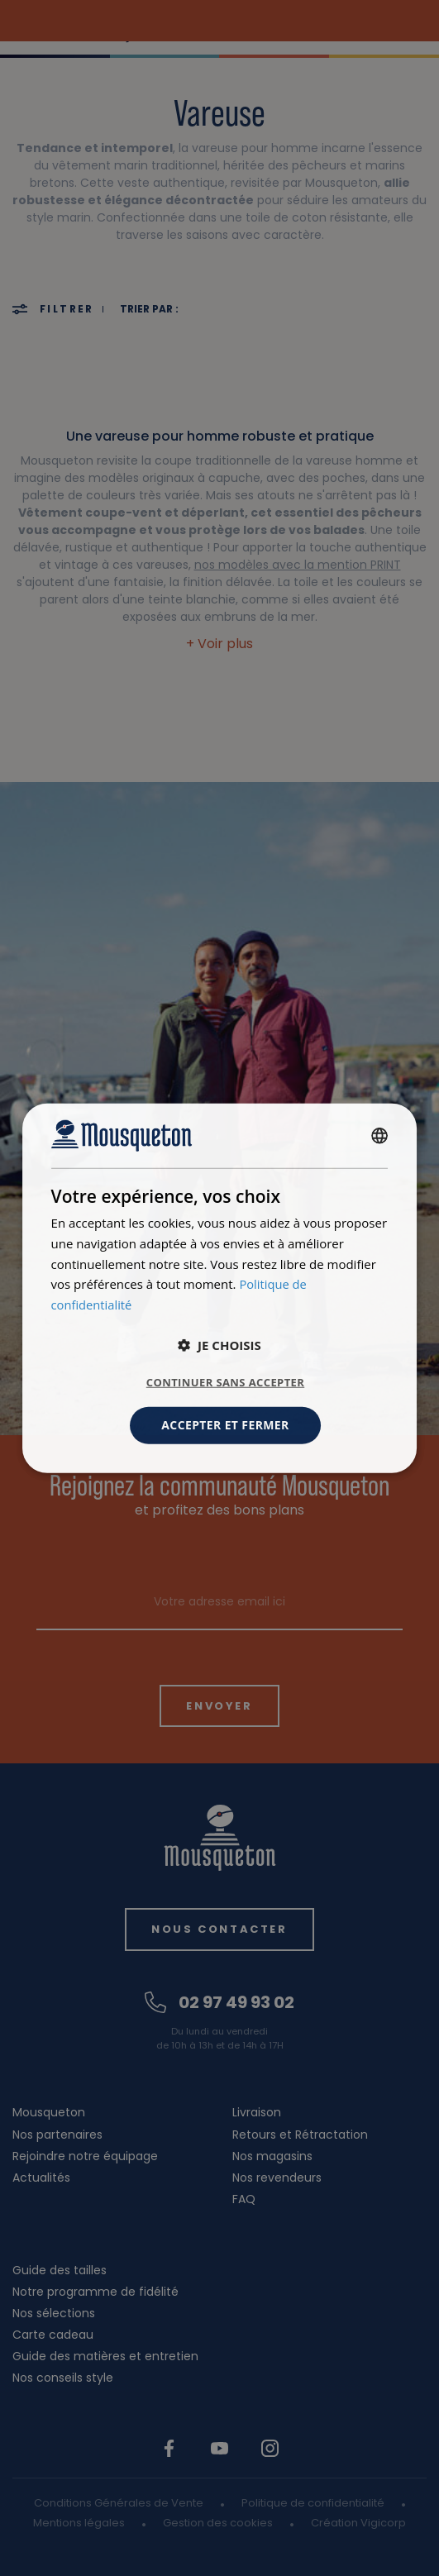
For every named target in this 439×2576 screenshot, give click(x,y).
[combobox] (379, 1136)
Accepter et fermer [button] (225, 1425)
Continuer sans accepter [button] (225, 1382)
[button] (219, 1345)
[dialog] (220, 1288)
